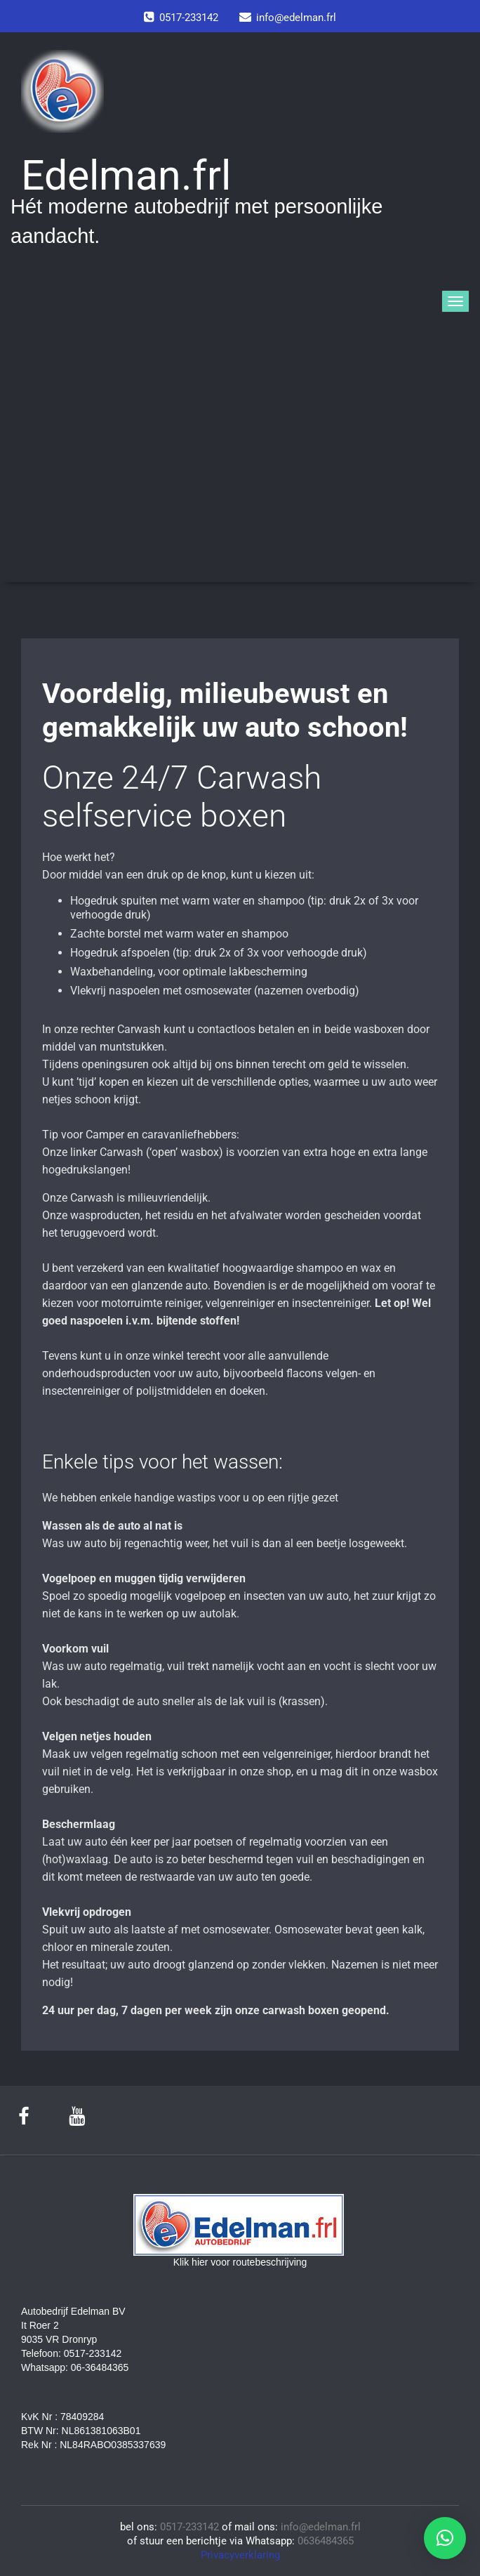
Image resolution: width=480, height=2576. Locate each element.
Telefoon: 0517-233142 (71, 2353)
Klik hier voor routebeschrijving (240, 2262)
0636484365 (326, 2541)
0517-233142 (189, 2527)
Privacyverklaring (240, 2555)
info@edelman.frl (321, 2527)
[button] (445, 2538)
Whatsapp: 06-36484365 (74, 2367)
